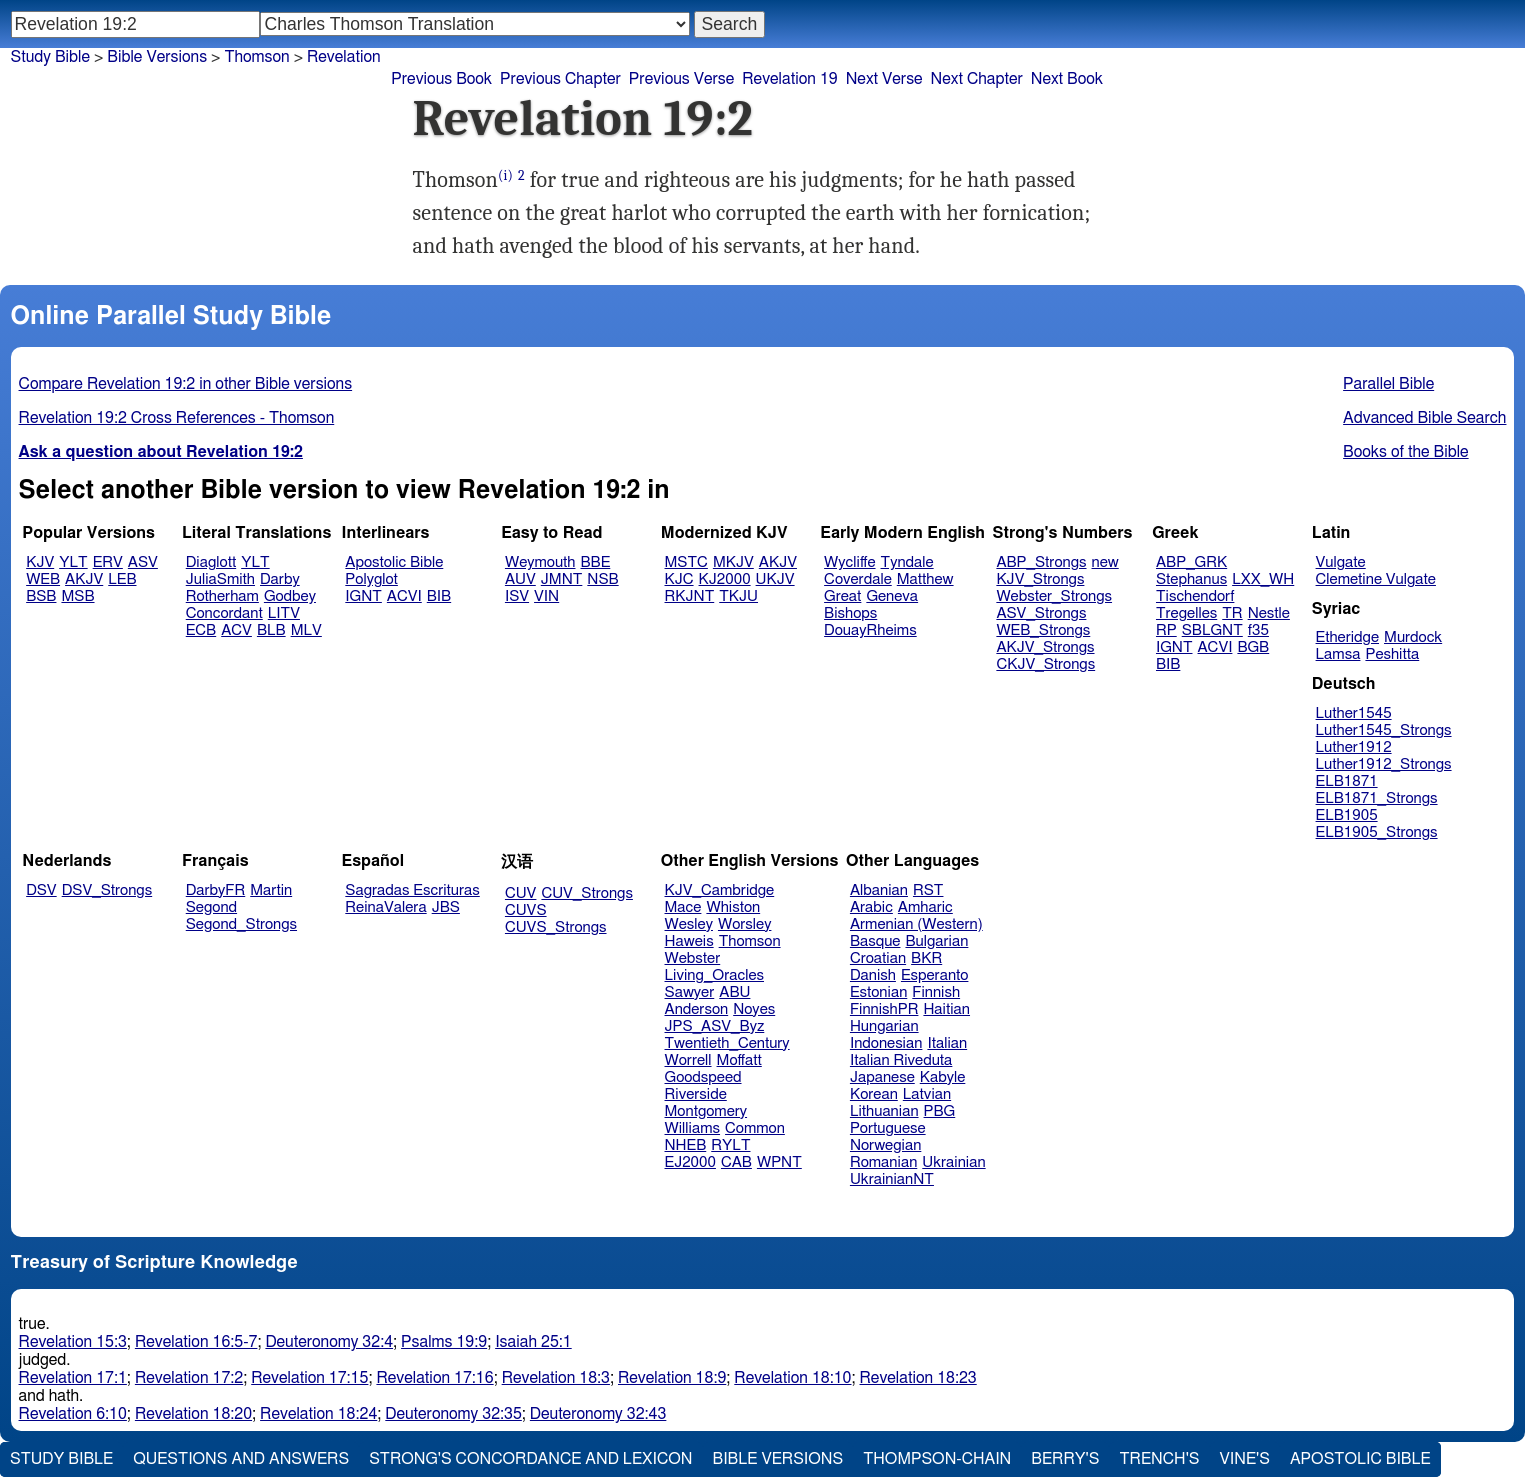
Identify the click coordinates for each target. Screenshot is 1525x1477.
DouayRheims (870, 630)
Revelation (344, 57)
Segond (211, 907)
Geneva (892, 596)
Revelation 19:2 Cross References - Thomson (177, 418)
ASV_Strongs (1041, 613)
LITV (284, 613)
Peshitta (1392, 654)
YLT (73, 562)
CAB (736, 1162)
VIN (546, 596)
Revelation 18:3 (556, 1378)
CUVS (526, 910)
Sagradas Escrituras (412, 890)
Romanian (883, 1162)
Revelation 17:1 (73, 1378)
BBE (596, 562)
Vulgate (1341, 562)
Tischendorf (1195, 596)
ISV (517, 596)
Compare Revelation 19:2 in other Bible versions (186, 384)
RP (1166, 630)
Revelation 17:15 (309, 1378)
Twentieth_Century (727, 1043)
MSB (77, 596)
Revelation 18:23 (918, 1378)
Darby (280, 579)
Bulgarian (936, 941)
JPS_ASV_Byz (715, 1026)
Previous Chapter (560, 79)
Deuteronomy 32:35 (453, 1414)
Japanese (882, 1077)
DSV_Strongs (107, 890)
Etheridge (1347, 637)
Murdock (1413, 637)
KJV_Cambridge (720, 890)
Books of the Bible (1406, 452)
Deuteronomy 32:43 (598, 1414)
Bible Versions (157, 57)
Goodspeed (703, 1077)
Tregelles (1186, 613)
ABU (734, 992)
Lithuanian (884, 1111)
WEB (43, 579)
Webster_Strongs (1054, 596)
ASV (143, 562)
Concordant (224, 613)
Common (755, 1128)
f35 (1258, 630)
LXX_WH (1263, 579)
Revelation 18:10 (792, 1378)
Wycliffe (849, 562)
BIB (439, 596)
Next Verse (884, 79)
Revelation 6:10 (73, 1414)
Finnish (936, 992)
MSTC (686, 562)
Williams (693, 1128)
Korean (874, 1094)
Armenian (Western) (916, 924)
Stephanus (1191, 579)
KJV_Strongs (1040, 579)
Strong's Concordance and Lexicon (530, 1459)
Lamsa (1338, 654)
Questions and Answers (241, 1459)
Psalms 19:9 (444, 1342)
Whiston (733, 907)
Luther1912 (1354, 747)
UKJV (775, 579)
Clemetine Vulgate (1376, 579)
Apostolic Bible (1360, 1459)
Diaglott (211, 562)
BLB (271, 630)
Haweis (689, 941)
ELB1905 (1347, 815)
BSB (41, 596)
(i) (505, 175)
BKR (926, 958)
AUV (520, 579)
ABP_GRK (1191, 562)
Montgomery (706, 1111)
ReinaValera (385, 907)
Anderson (697, 1009)
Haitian (946, 1009)
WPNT (779, 1162)
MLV (306, 630)
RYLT (730, 1145)
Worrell (688, 1060)
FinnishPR (884, 1009)
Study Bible (50, 57)
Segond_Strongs (241, 924)
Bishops (850, 613)
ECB (201, 630)
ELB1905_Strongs (1377, 832)
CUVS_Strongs (556, 927)
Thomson (750, 941)
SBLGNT (1212, 630)
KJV (40, 562)
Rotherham (222, 596)
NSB (602, 579)
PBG (940, 1111)
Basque (875, 941)
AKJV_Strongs (1045, 647)
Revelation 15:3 (73, 1342)
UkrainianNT (892, 1179)
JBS (446, 907)
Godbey (290, 596)
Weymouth (540, 562)
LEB (122, 579)
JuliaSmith (220, 579)
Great (842, 596)
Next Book (1067, 79)
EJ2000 (690, 1162)
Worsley (744, 924)
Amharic (925, 907)
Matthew (925, 579)
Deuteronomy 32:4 (329, 1342)
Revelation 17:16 (434, 1378)
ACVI (404, 596)
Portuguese (888, 1128)
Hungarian (884, 1026)
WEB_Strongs (1043, 630)
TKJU (738, 596)
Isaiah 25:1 (533, 1342)
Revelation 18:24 (318, 1414)
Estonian (878, 992)
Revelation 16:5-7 (196, 1342)
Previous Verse (681, 79)
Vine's (1245, 1459)
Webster (693, 958)
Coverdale (858, 579)
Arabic (871, 907)
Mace (683, 907)
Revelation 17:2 (189, 1378)
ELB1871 (1347, 781)
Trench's (1159, 1459)
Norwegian (885, 1145)
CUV (521, 893)
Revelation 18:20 (193, 1414)
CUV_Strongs (586, 893)
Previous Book (441, 79)
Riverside (696, 1094)
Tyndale (907, 562)
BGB (1253, 647)
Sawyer (690, 992)
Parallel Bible (1388, 384)
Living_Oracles (715, 975)
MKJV (733, 562)
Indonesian (886, 1043)
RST (928, 890)
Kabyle (943, 1077)
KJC (679, 579)
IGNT (363, 596)
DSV (41, 890)
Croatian (878, 958)
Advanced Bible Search (1424, 418)
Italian (947, 1043)
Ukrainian (953, 1162)
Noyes (754, 1009)
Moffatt (739, 1060)
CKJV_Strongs (1045, 664)
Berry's (1065, 1459)
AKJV (84, 579)
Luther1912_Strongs (1384, 764)
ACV (236, 630)
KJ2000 (725, 579)
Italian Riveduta (901, 1060)
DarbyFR (216, 890)
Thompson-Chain (937, 1459)
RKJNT (690, 596)
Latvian (927, 1094)
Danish (873, 975)
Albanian (879, 890)
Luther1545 (1354, 713)
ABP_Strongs (1041, 562)
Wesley (689, 924)
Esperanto (935, 975)
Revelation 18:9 (672, 1378)
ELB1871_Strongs (1377, 798)
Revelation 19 (789, 79)
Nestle (1269, 613)
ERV (108, 562)
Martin (271, 890)
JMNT (562, 579)
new (1105, 562)
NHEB (686, 1145)
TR (1232, 613)
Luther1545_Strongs (1384, 730)
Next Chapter (977, 79)
